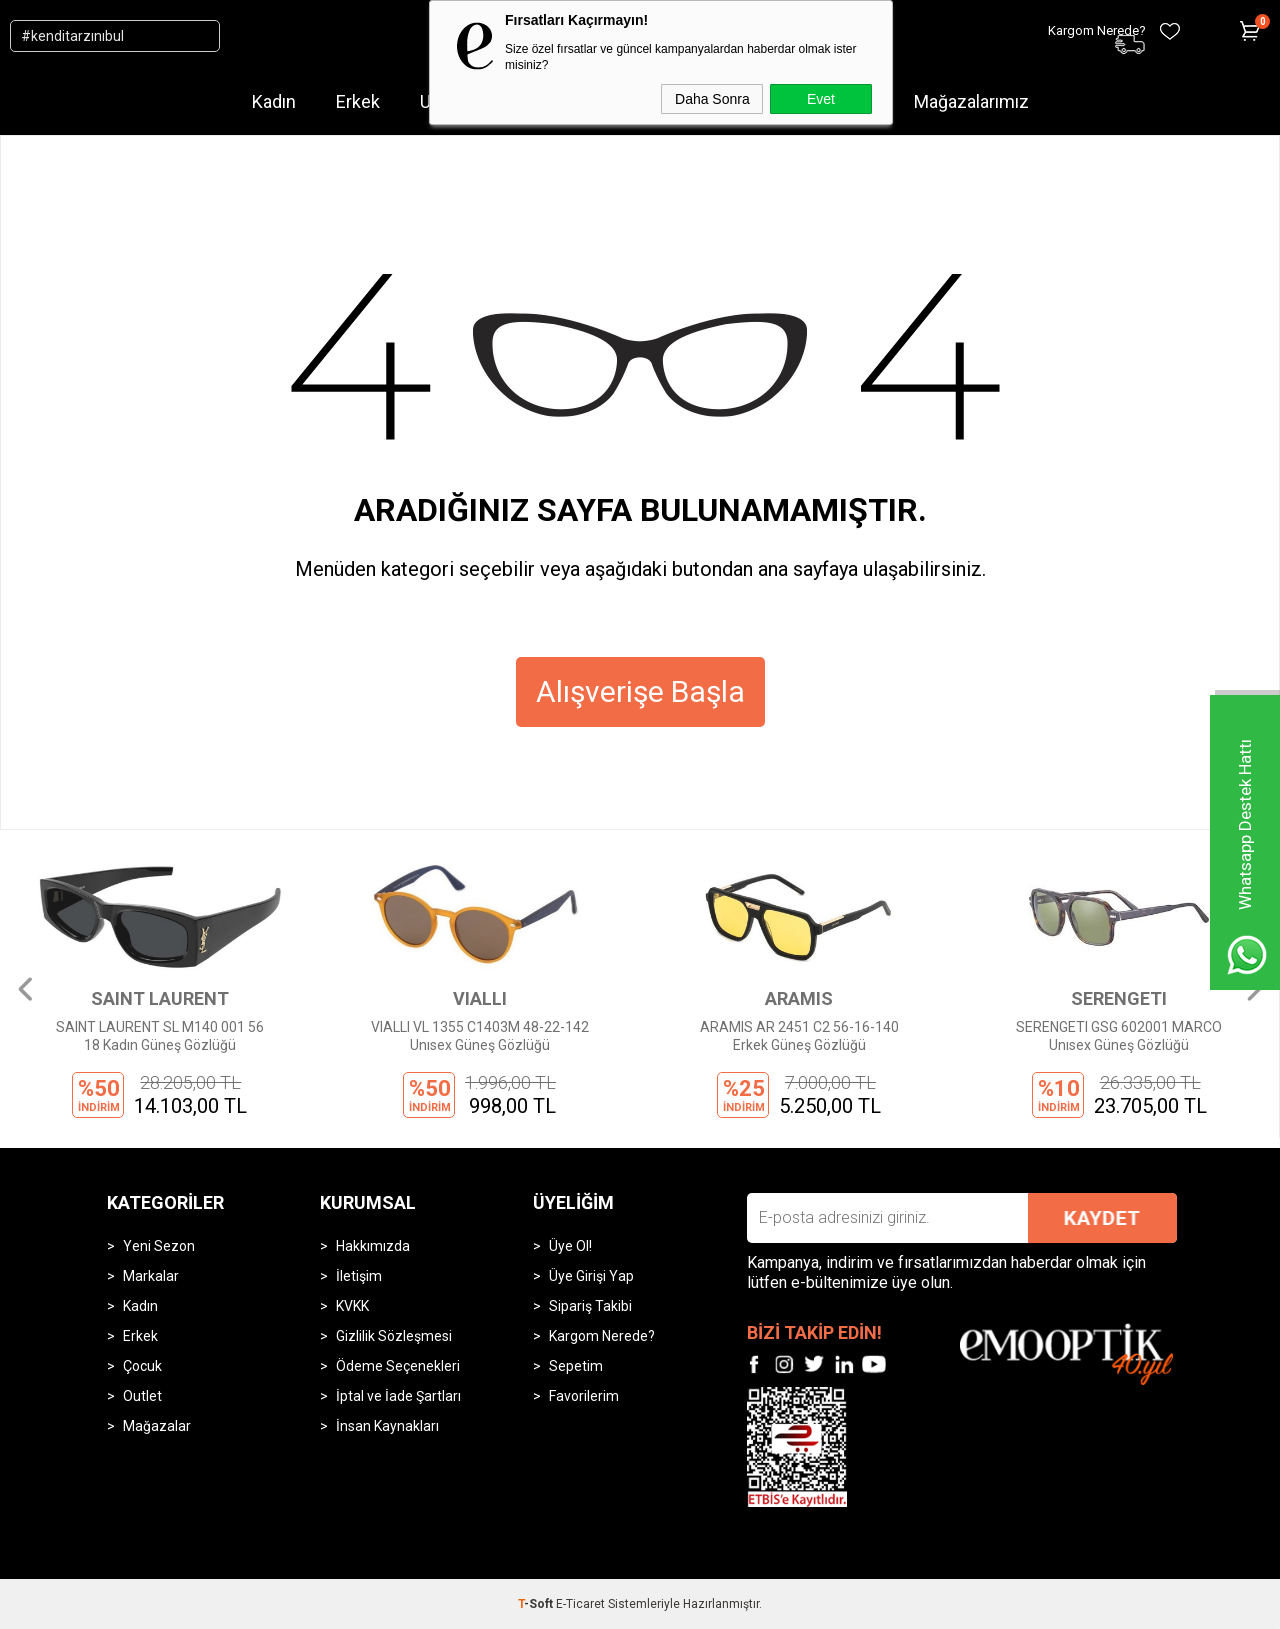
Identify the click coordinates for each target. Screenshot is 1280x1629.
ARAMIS (799, 998)
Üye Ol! (570, 1246)
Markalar (151, 1276)
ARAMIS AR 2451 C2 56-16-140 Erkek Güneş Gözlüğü (799, 1036)
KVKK (352, 1306)
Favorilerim (584, 1396)
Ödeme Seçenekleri (398, 1366)
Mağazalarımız (971, 101)
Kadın (274, 101)
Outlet (142, 1396)
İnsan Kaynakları (387, 1426)
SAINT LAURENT (160, 998)
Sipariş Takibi (590, 1306)
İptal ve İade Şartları (398, 1396)
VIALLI (480, 998)
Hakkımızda (373, 1246)
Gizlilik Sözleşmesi (394, 1336)
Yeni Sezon (159, 1246)
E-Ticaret (580, 1604)
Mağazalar (157, 1426)
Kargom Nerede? (602, 1336)
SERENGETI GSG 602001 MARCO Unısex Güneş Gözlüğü (1119, 1036)
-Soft (537, 1604)
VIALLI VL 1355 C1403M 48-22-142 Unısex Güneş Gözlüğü (480, 1036)
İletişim (359, 1276)
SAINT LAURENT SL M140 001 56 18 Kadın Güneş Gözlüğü (160, 1036)
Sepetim (576, 1366)
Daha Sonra (712, 99)
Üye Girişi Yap (591, 1276)
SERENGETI (1119, 998)
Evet (821, 99)
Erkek (358, 101)
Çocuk (142, 1366)
